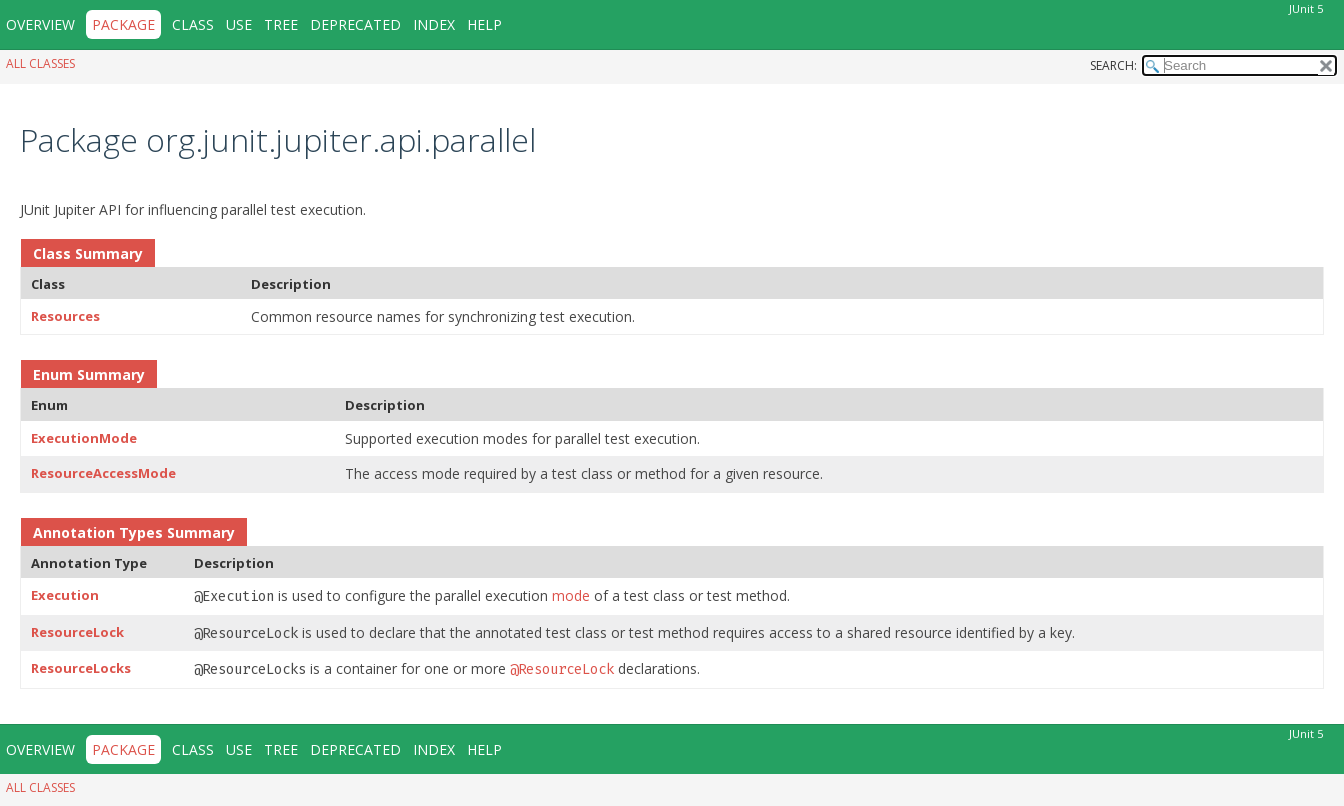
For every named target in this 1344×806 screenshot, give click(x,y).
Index (434, 24)
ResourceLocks (81, 668)
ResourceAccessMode (103, 473)
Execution (65, 595)
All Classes (40, 63)
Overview (40, 24)
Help (484, 24)
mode (571, 595)
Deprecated (355, 24)
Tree (281, 24)
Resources (65, 316)
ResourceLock (77, 632)
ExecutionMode (84, 438)
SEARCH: (1113, 65)
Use (239, 24)
